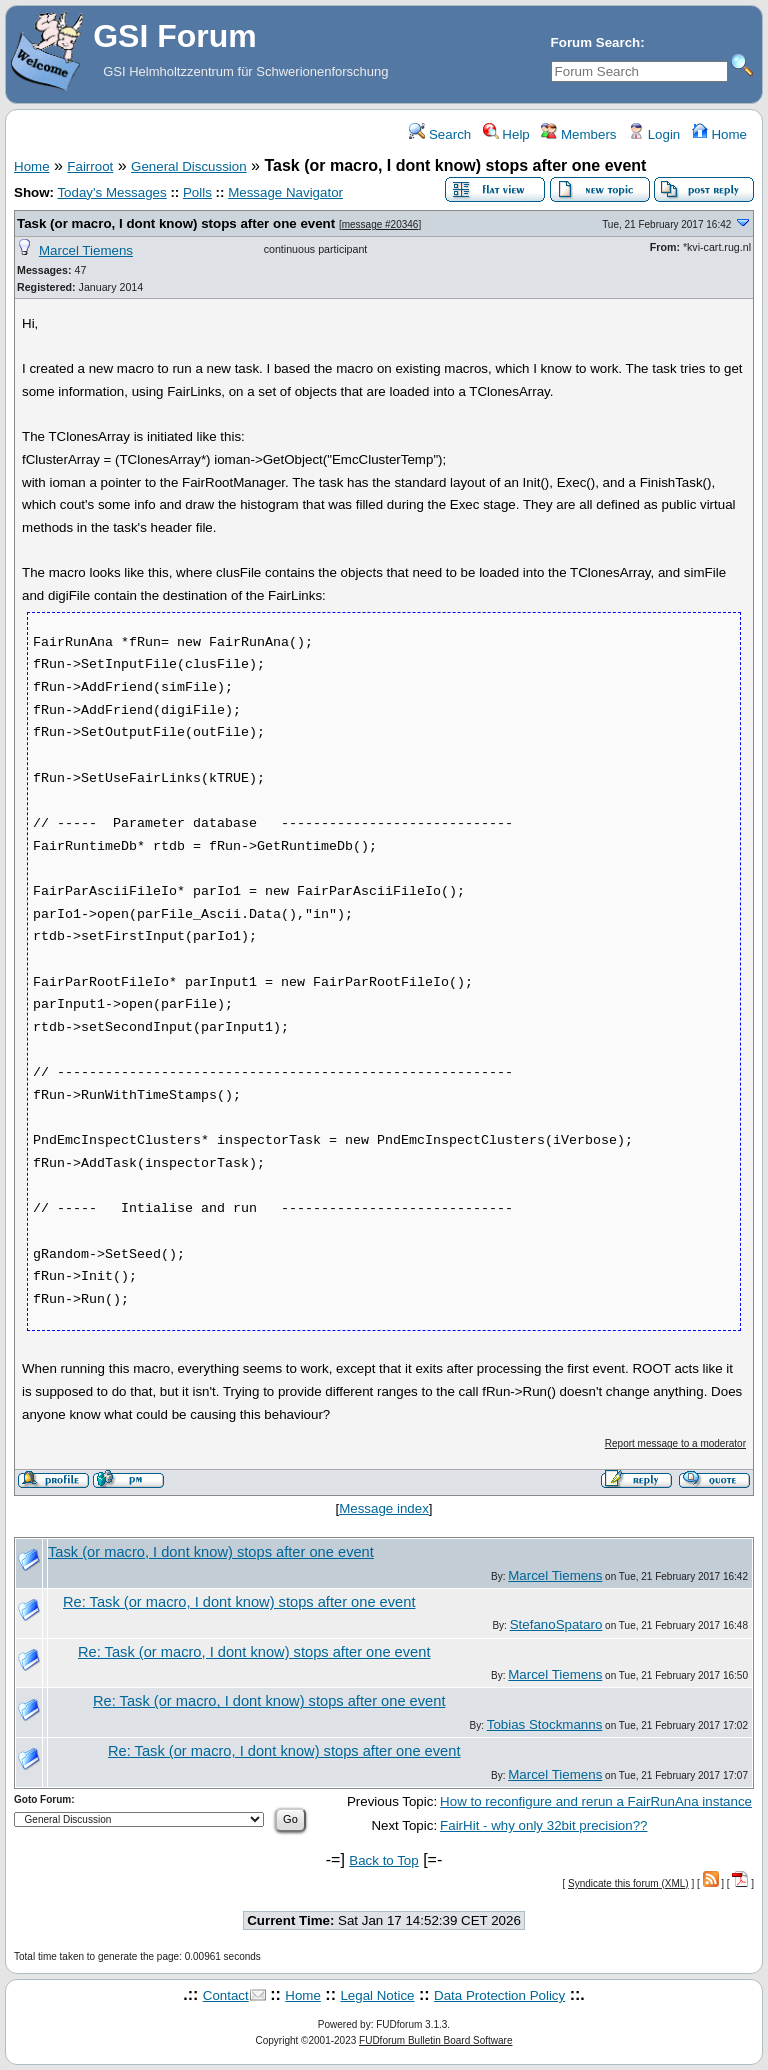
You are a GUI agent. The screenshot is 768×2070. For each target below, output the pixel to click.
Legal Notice (377, 1995)
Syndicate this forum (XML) (628, 1883)
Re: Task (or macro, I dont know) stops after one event (239, 1602)
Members (578, 134)
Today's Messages (111, 192)
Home (719, 134)
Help (506, 134)
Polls (197, 192)
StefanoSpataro (556, 1624)
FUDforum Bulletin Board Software (435, 2040)
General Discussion (189, 166)
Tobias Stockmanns (545, 1724)
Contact (226, 1995)
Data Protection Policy (499, 1995)
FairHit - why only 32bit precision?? (543, 1825)
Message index (384, 1508)
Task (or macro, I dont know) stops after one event (176, 223)
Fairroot (90, 166)
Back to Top (383, 1860)
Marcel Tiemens (86, 250)
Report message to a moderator (675, 1443)
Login (654, 134)
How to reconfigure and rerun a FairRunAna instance (596, 1801)
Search (440, 134)
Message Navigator (285, 192)
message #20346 (380, 224)
